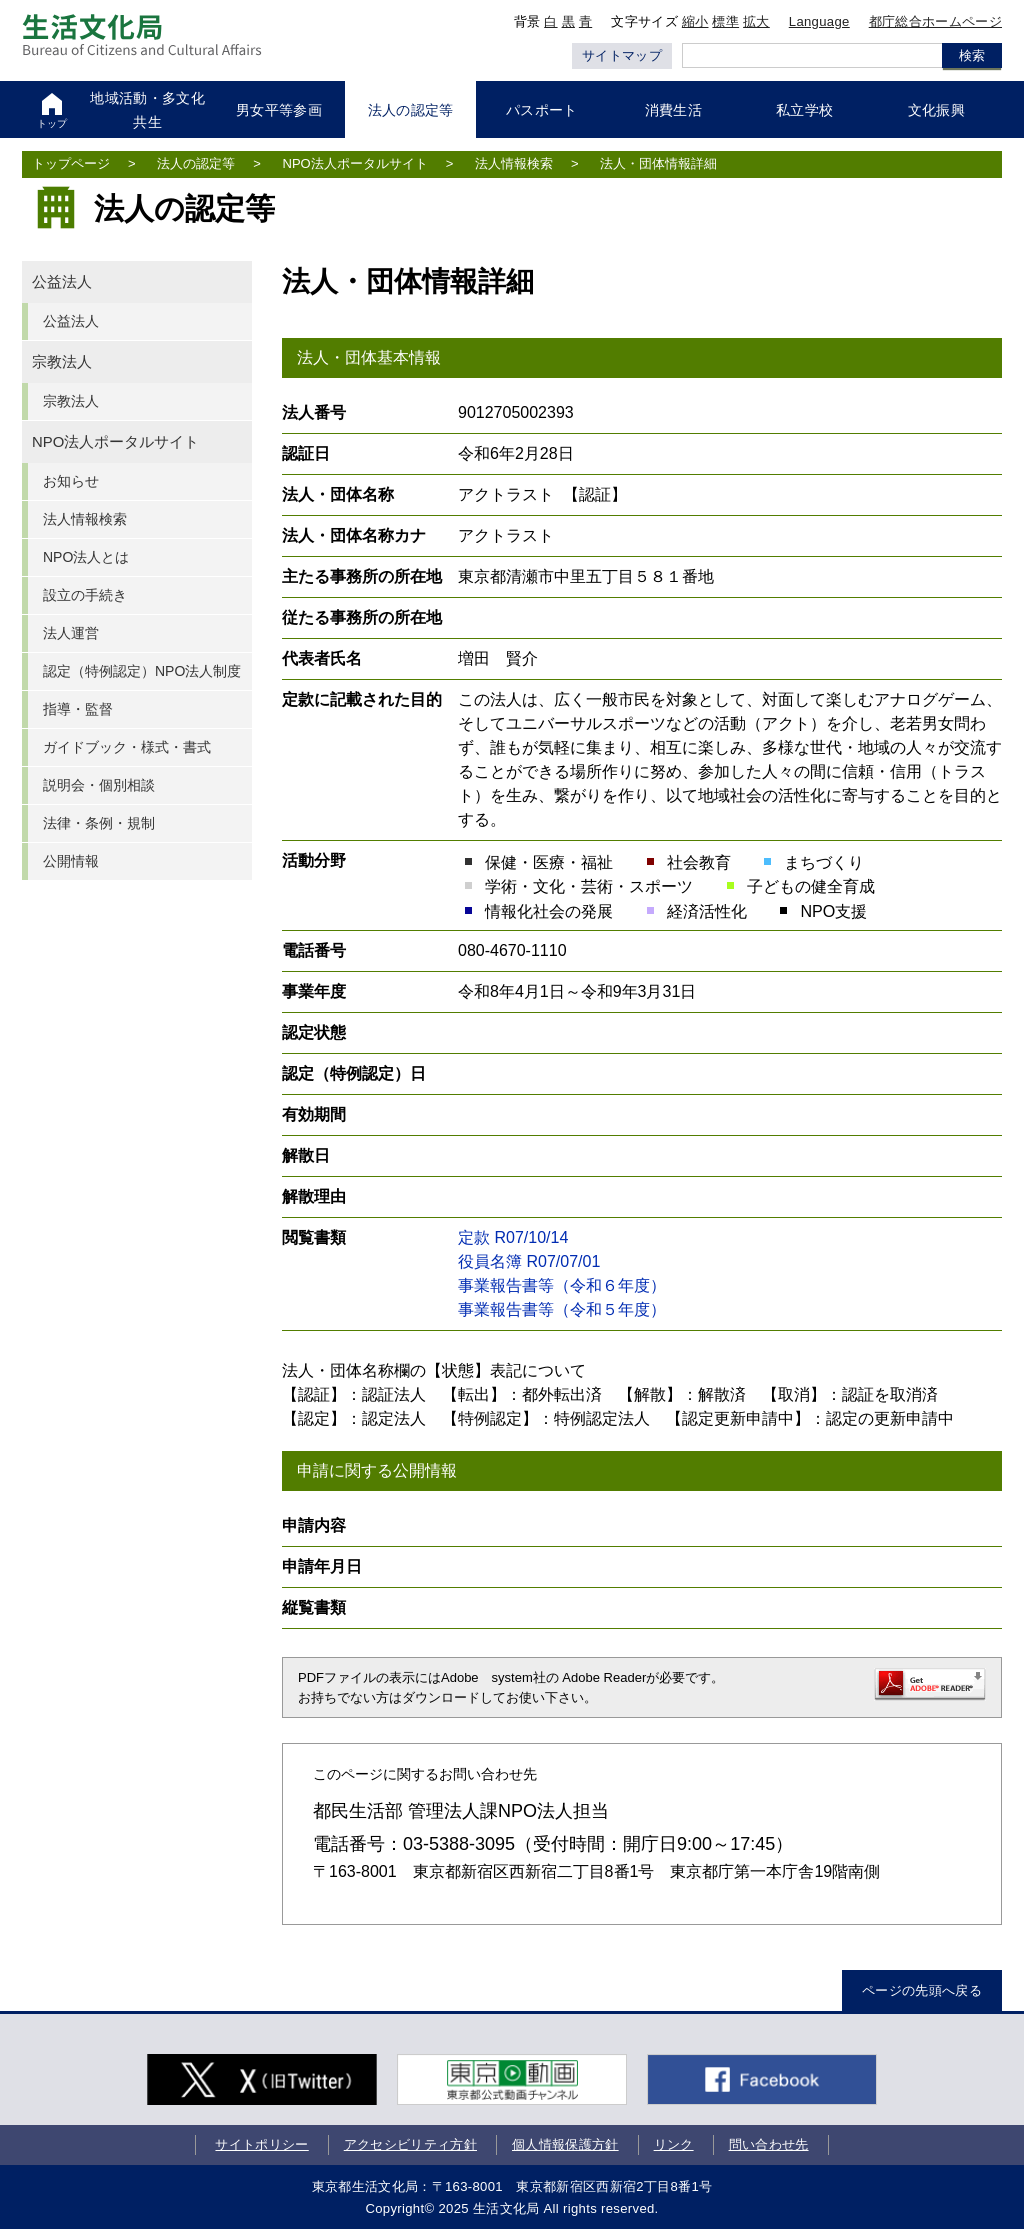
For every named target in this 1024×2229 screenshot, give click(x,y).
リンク (672, 2144)
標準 (725, 21)
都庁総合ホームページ (935, 21)
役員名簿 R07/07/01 (529, 1261)
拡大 (756, 21)
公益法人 (62, 282)
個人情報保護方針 (563, 2144)
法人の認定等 (196, 163)
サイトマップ (622, 55)
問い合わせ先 (767, 2144)
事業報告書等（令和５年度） (562, 1309)
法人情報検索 (514, 163)
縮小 (695, 21)
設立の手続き (85, 595)
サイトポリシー (259, 2144)
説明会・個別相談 (99, 785)
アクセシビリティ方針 (408, 2144)
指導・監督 (78, 709)
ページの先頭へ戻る (922, 1990)
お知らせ (71, 481)
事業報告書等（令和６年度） (562, 1285)
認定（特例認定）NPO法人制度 (142, 671)
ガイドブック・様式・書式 (127, 747)
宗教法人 (62, 362)
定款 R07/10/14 (513, 1237)
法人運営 (71, 633)
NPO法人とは (86, 557)
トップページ (71, 163)
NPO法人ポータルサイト (355, 163)
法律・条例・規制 (99, 823)
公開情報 (71, 861)
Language (819, 21)
